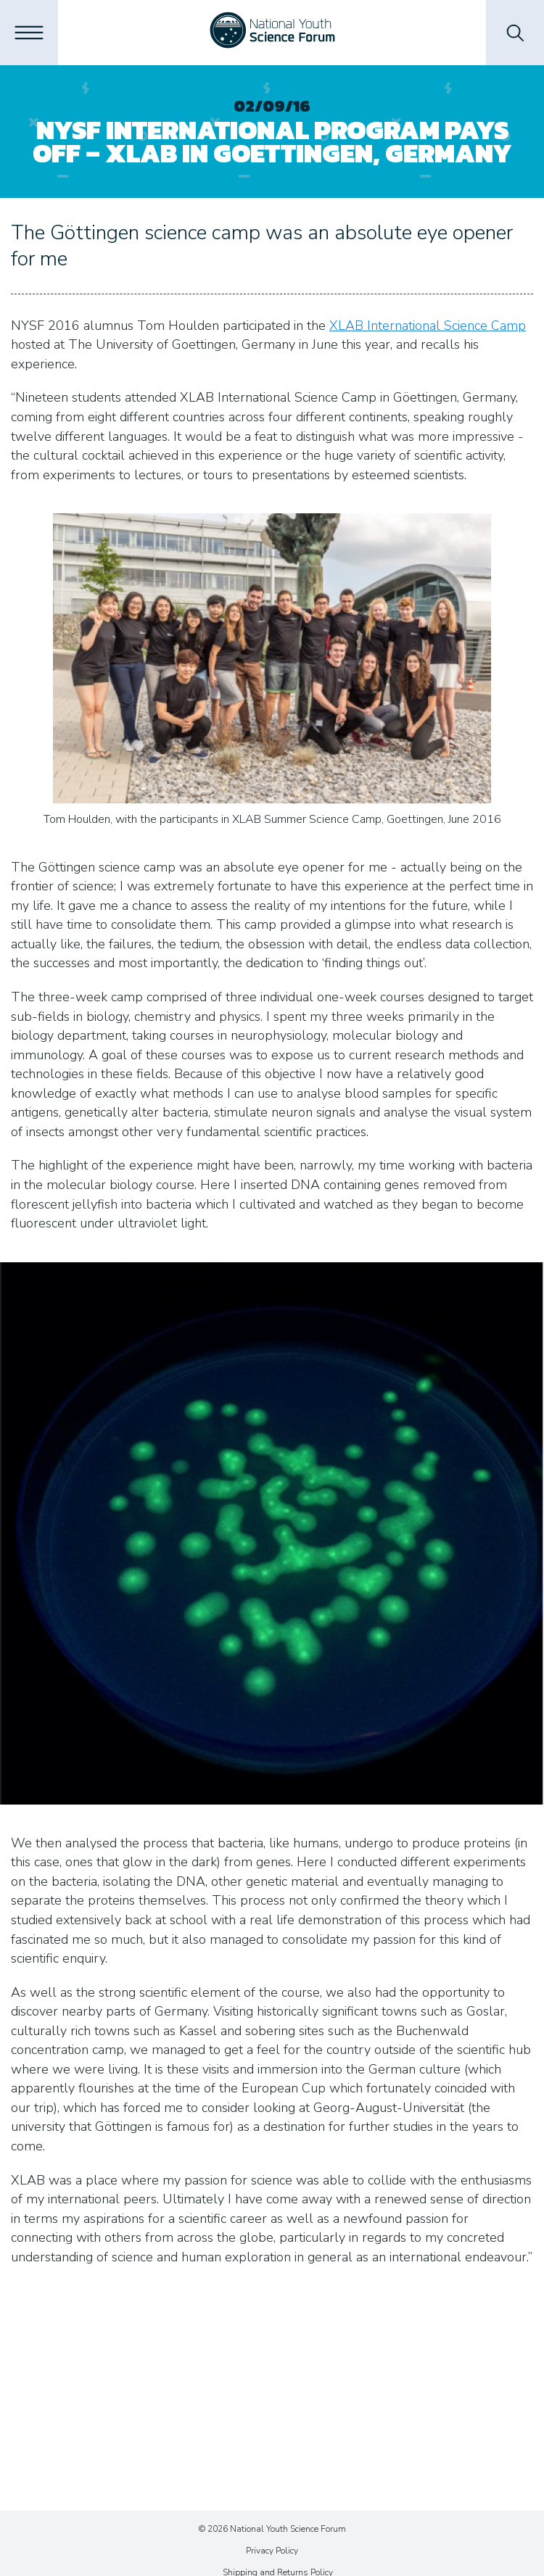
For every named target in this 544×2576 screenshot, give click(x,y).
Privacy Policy (272, 2550)
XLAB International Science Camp (427, 325)
